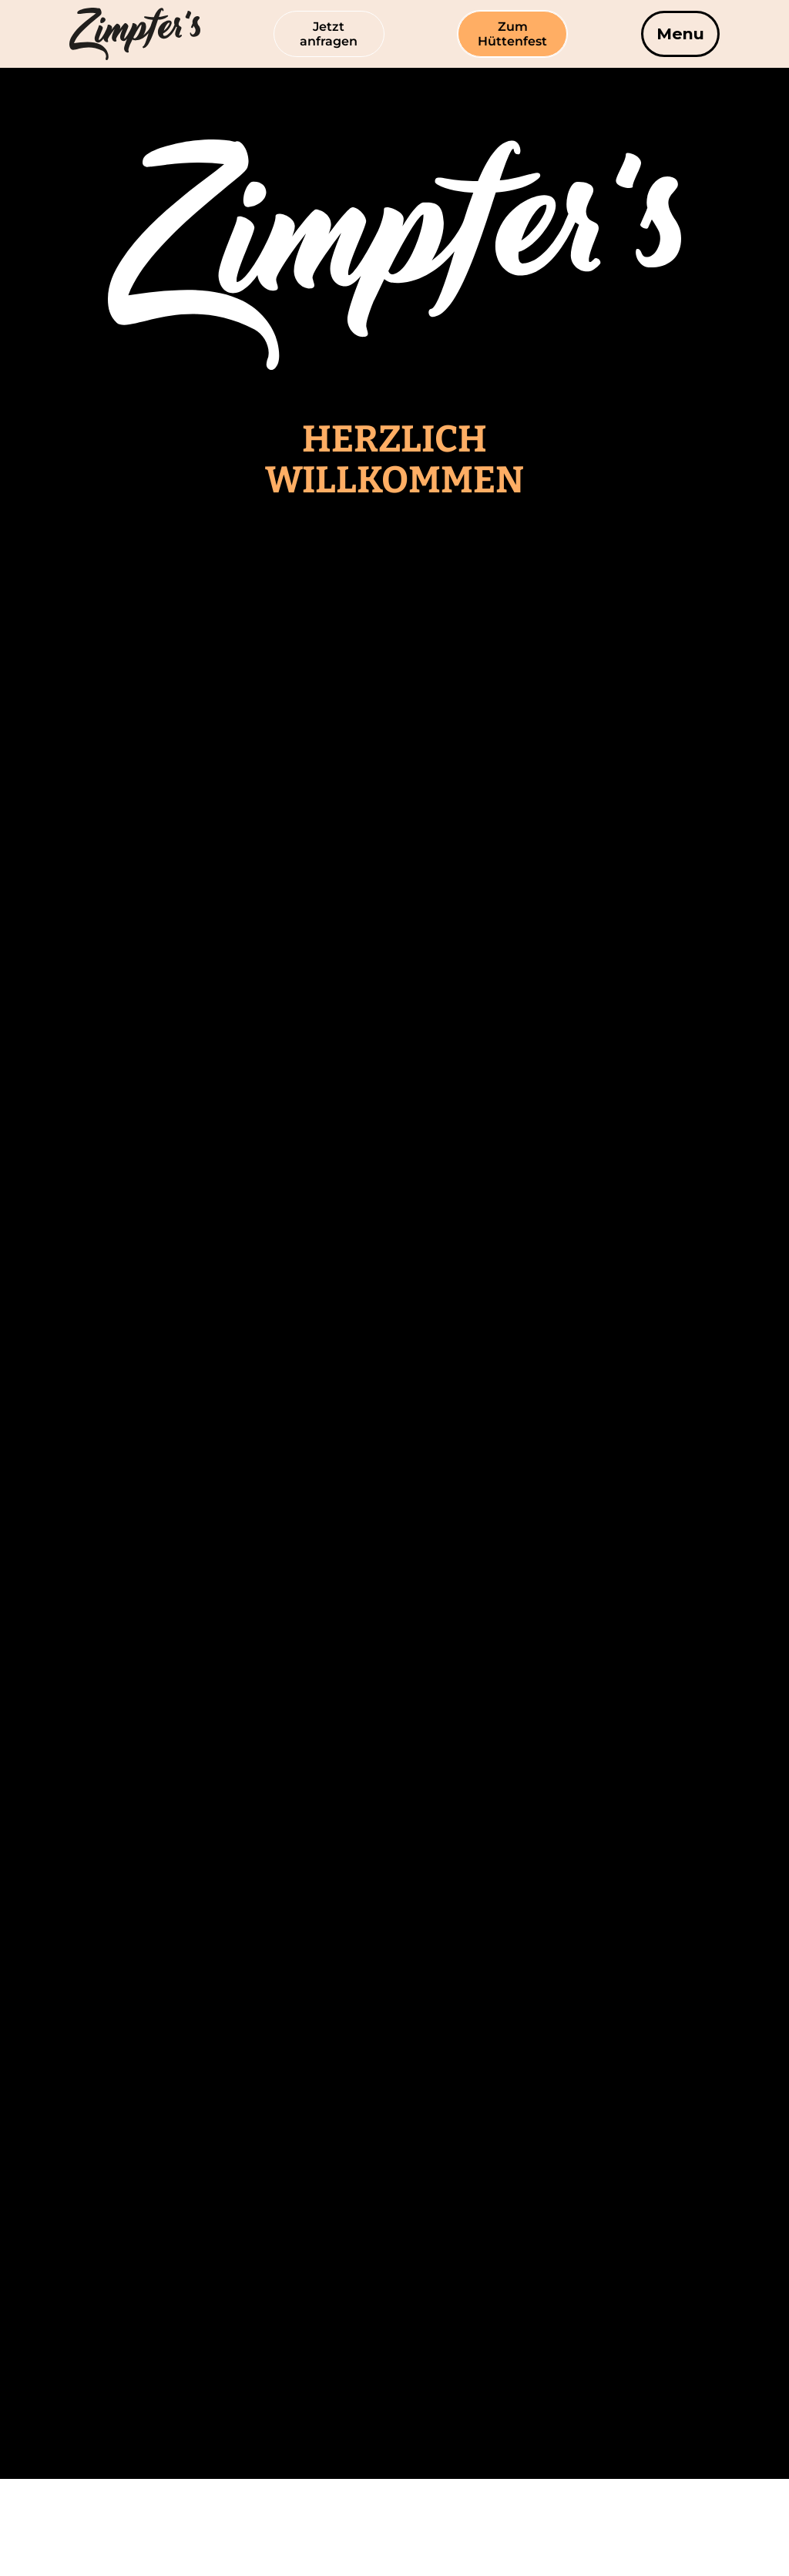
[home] (100, 34)
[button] (680, 34)
